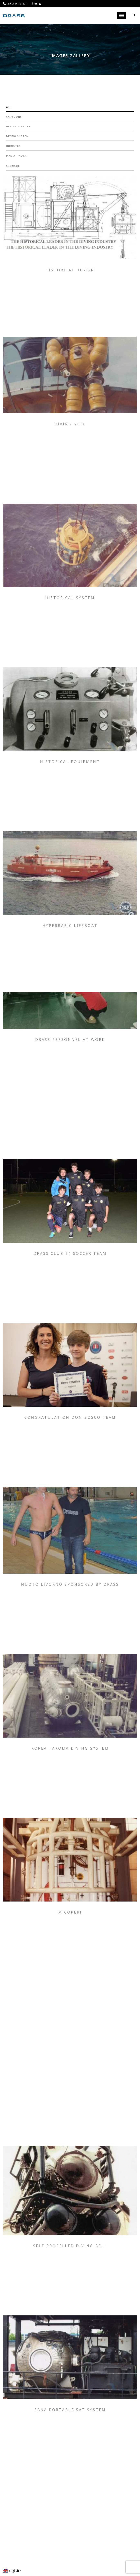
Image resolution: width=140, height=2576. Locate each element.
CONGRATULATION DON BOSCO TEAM (70, 1417)
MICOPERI (70, 1912)
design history (18, 126)
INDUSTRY (13, 145)
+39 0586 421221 (74, 2251)
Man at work (16, 155)
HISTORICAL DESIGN (70, 270)
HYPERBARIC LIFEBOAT (70, 925)
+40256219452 (76, 2257)
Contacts (70, 2293)
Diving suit (70, 377)
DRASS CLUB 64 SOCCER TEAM (70, 1253)
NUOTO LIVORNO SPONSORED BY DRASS (70, 1584)
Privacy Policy (111, 2561)
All (8, 106)
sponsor (13, 165)
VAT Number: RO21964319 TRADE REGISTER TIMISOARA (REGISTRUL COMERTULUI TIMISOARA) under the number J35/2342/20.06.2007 (87, 2467)
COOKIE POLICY (87, 2561)
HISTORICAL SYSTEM (70, 597)
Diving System (17, 136)
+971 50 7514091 (78, 2254)
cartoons (14, 116)
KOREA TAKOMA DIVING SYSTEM (70, 1748)
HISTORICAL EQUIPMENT (70, 761)
